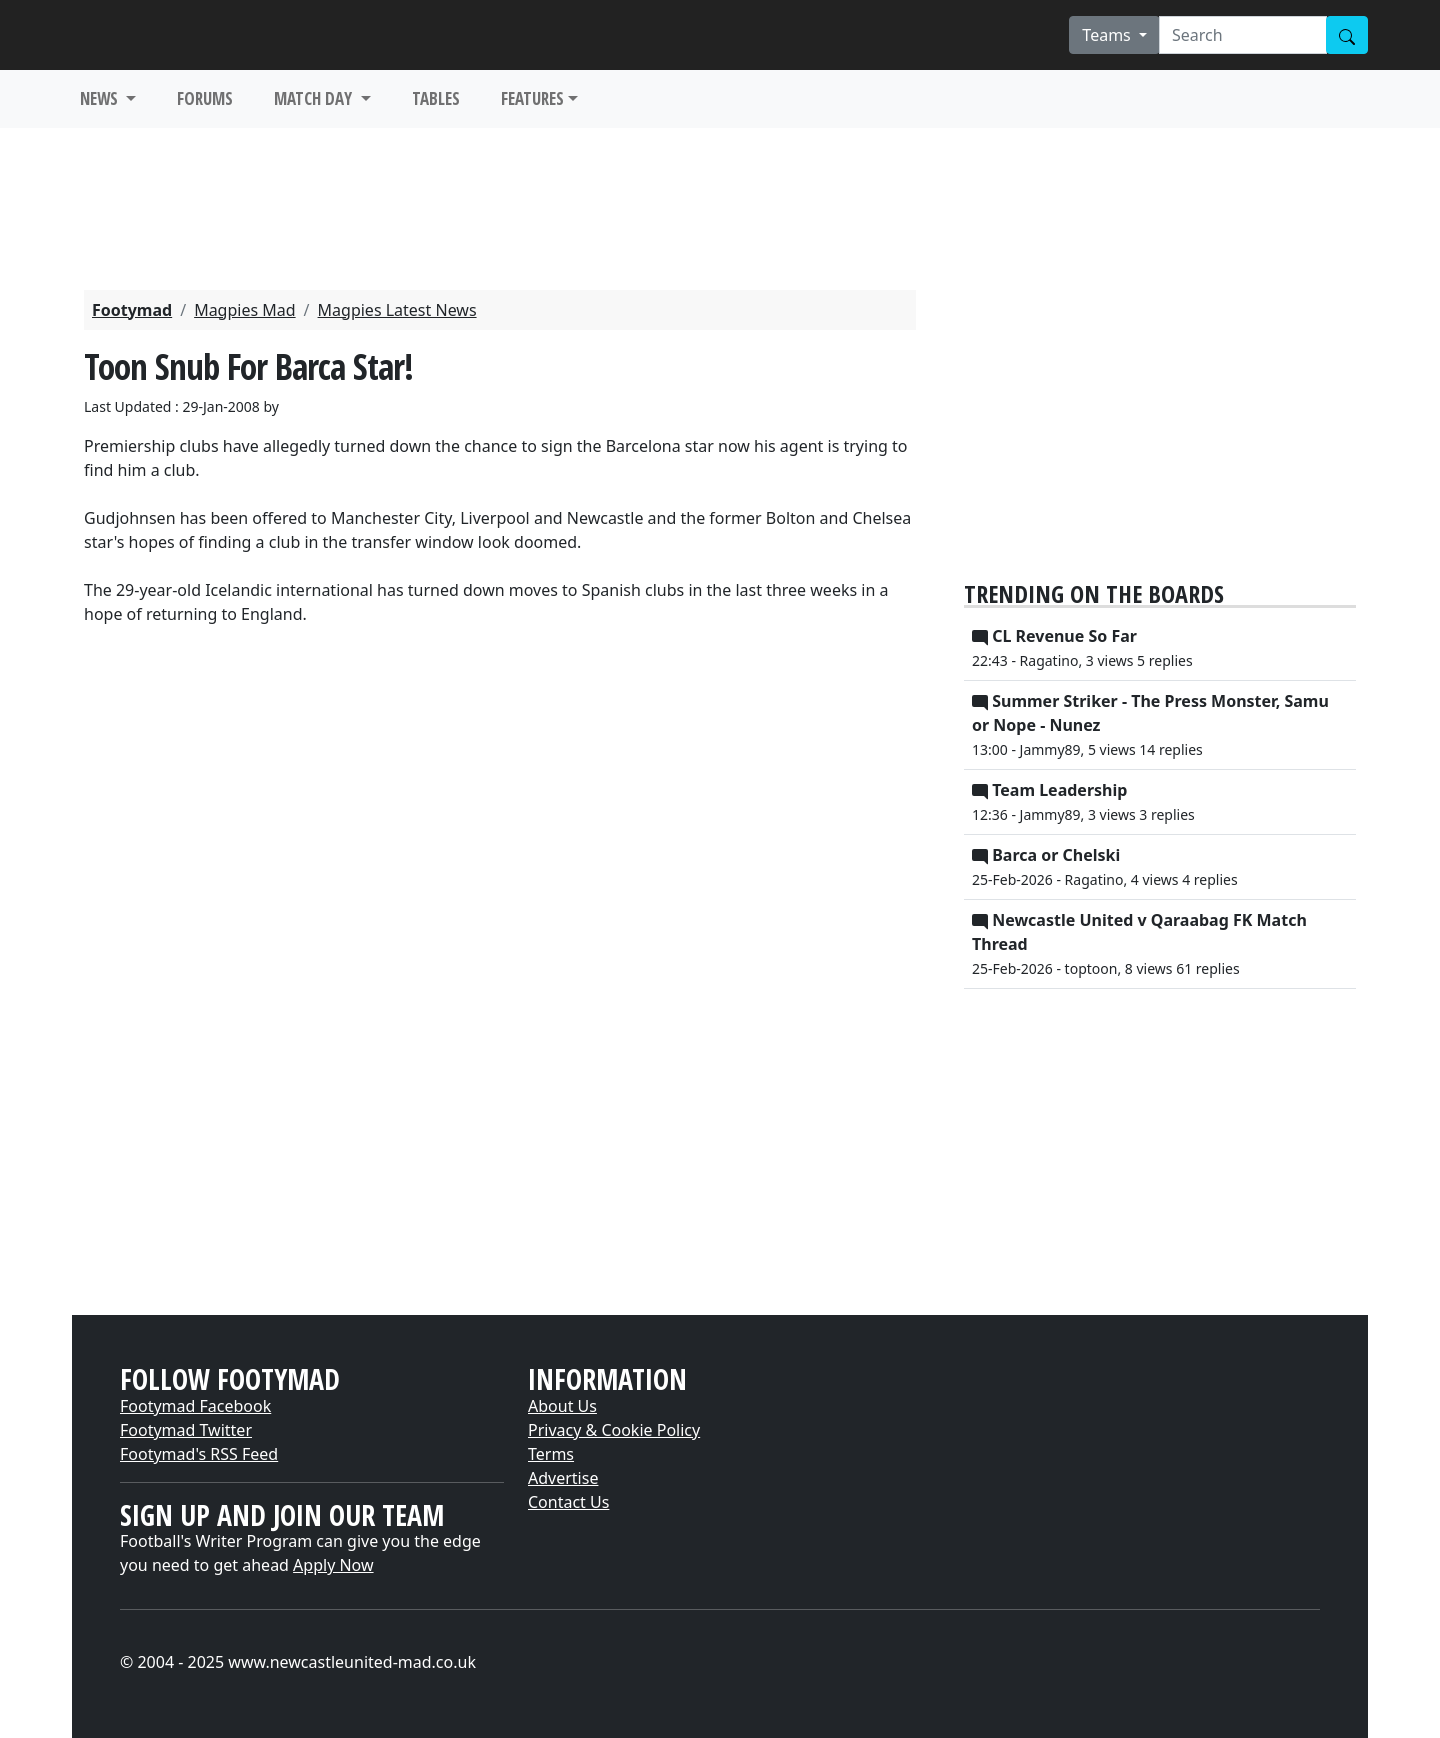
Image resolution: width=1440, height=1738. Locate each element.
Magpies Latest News (397, 310)
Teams (1108, 35)
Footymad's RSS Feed (199, 1454)
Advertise (563, 1478)
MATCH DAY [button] (315, 98)
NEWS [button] (101, 98)
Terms (551, 1454)
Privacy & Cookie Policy (614, 1430)
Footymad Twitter (186, 1430)
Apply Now (333, 1565)
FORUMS (205, 98)
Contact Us (568, 1502)
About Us (562, 1406)
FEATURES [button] (532, 98)
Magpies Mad (244, 310)
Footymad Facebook (195, 1406)
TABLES (436, 98)
